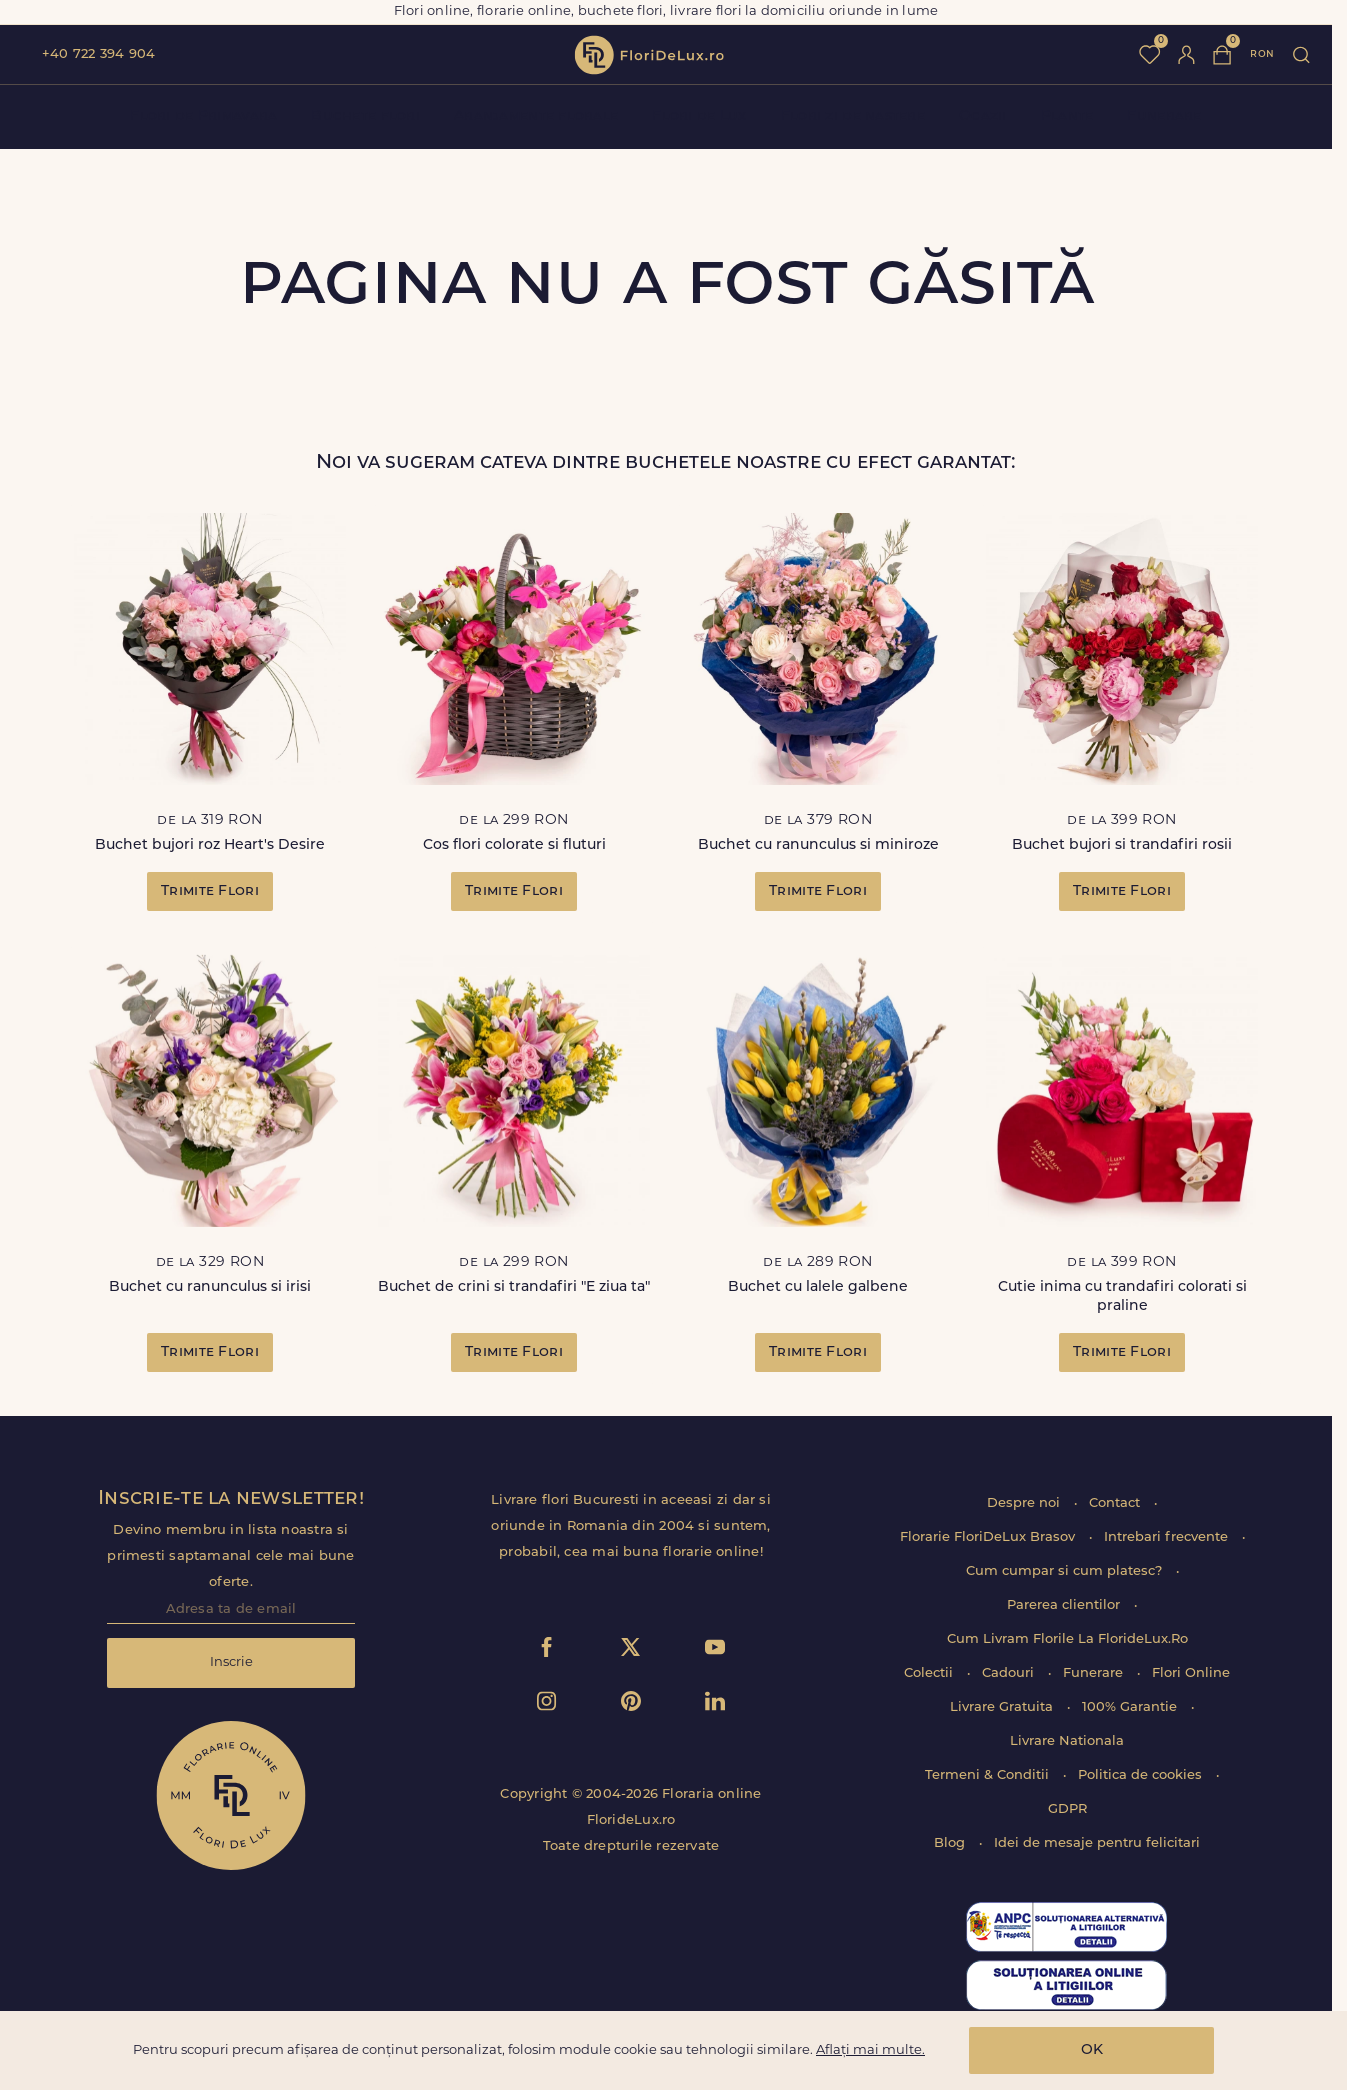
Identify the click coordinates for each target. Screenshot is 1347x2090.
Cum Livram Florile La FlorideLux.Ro (1067, 1639)
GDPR (1067, 1809)
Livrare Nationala (1067, 1741)
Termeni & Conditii (989, 1775)
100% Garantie (1131, 1707)
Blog (951, 1843)
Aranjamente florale (536, 116)
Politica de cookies (1142, 1775)
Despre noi (1025, 1503)
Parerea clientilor (1065, 1605)
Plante (1067, 116)
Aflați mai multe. (870, 2050)
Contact (1116, 1503)
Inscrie (231, 1662)
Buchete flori (365, 116)
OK (1092, 2050)
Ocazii (983, 116)
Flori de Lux (699, 116)
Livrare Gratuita (1003, 1707)
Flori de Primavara (203, 116)
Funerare (1164, 116)
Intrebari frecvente (1168, 1537)
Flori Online (1191, 1673)
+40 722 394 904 (98, 54)
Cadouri (1010, 1673)
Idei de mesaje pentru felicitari (1097, 1843)
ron (1262, 54)
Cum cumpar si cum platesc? (1066, 1571)
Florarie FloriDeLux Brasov (989, 1537)
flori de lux (649, 55)
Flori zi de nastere (853, 116)
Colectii (930, 1673)
